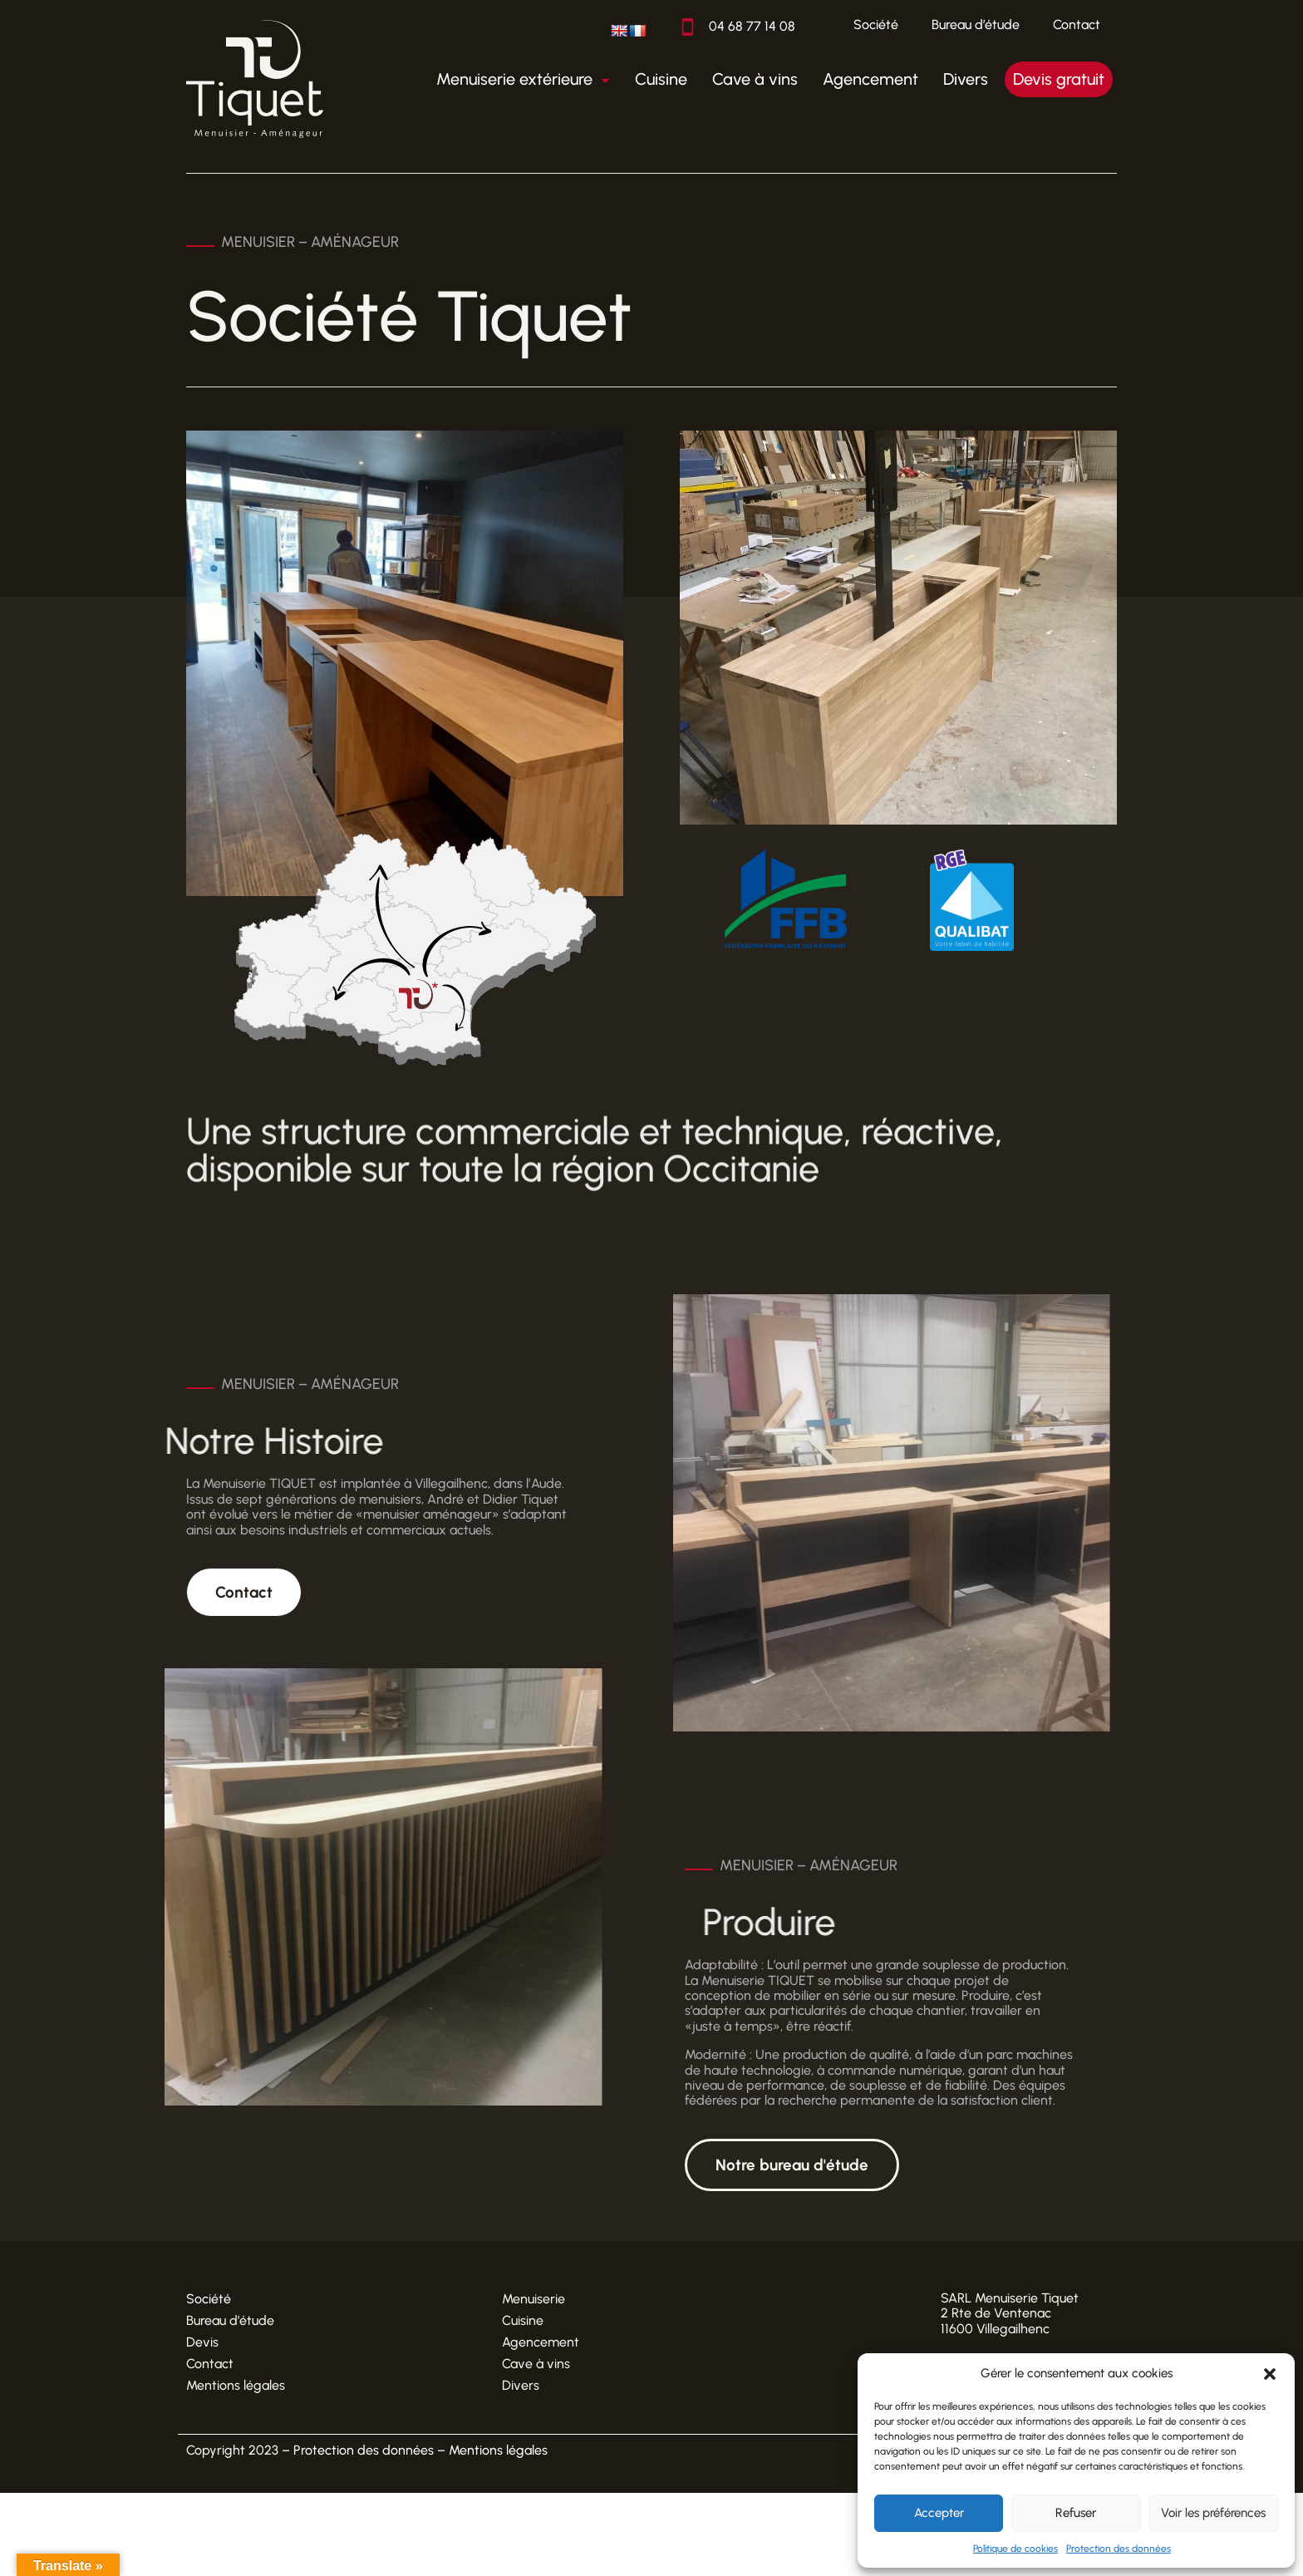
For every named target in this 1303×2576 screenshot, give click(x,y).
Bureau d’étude (976, 24)
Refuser (1075, 2512)
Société (875, 24)
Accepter (939, 2512)
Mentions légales (235, 2385)
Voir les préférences (1213, 2512)
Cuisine (522, 2320)
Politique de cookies (1015, 2548)
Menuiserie (533, 2299)
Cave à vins (536, 2364)
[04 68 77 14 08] (687, 27)
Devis (202, 2342)
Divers (520, 2385)
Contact (1076, 24)
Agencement (540, 2342)
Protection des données (1118, 2548)
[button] (1269, 2374)
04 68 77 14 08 (752, 26)
